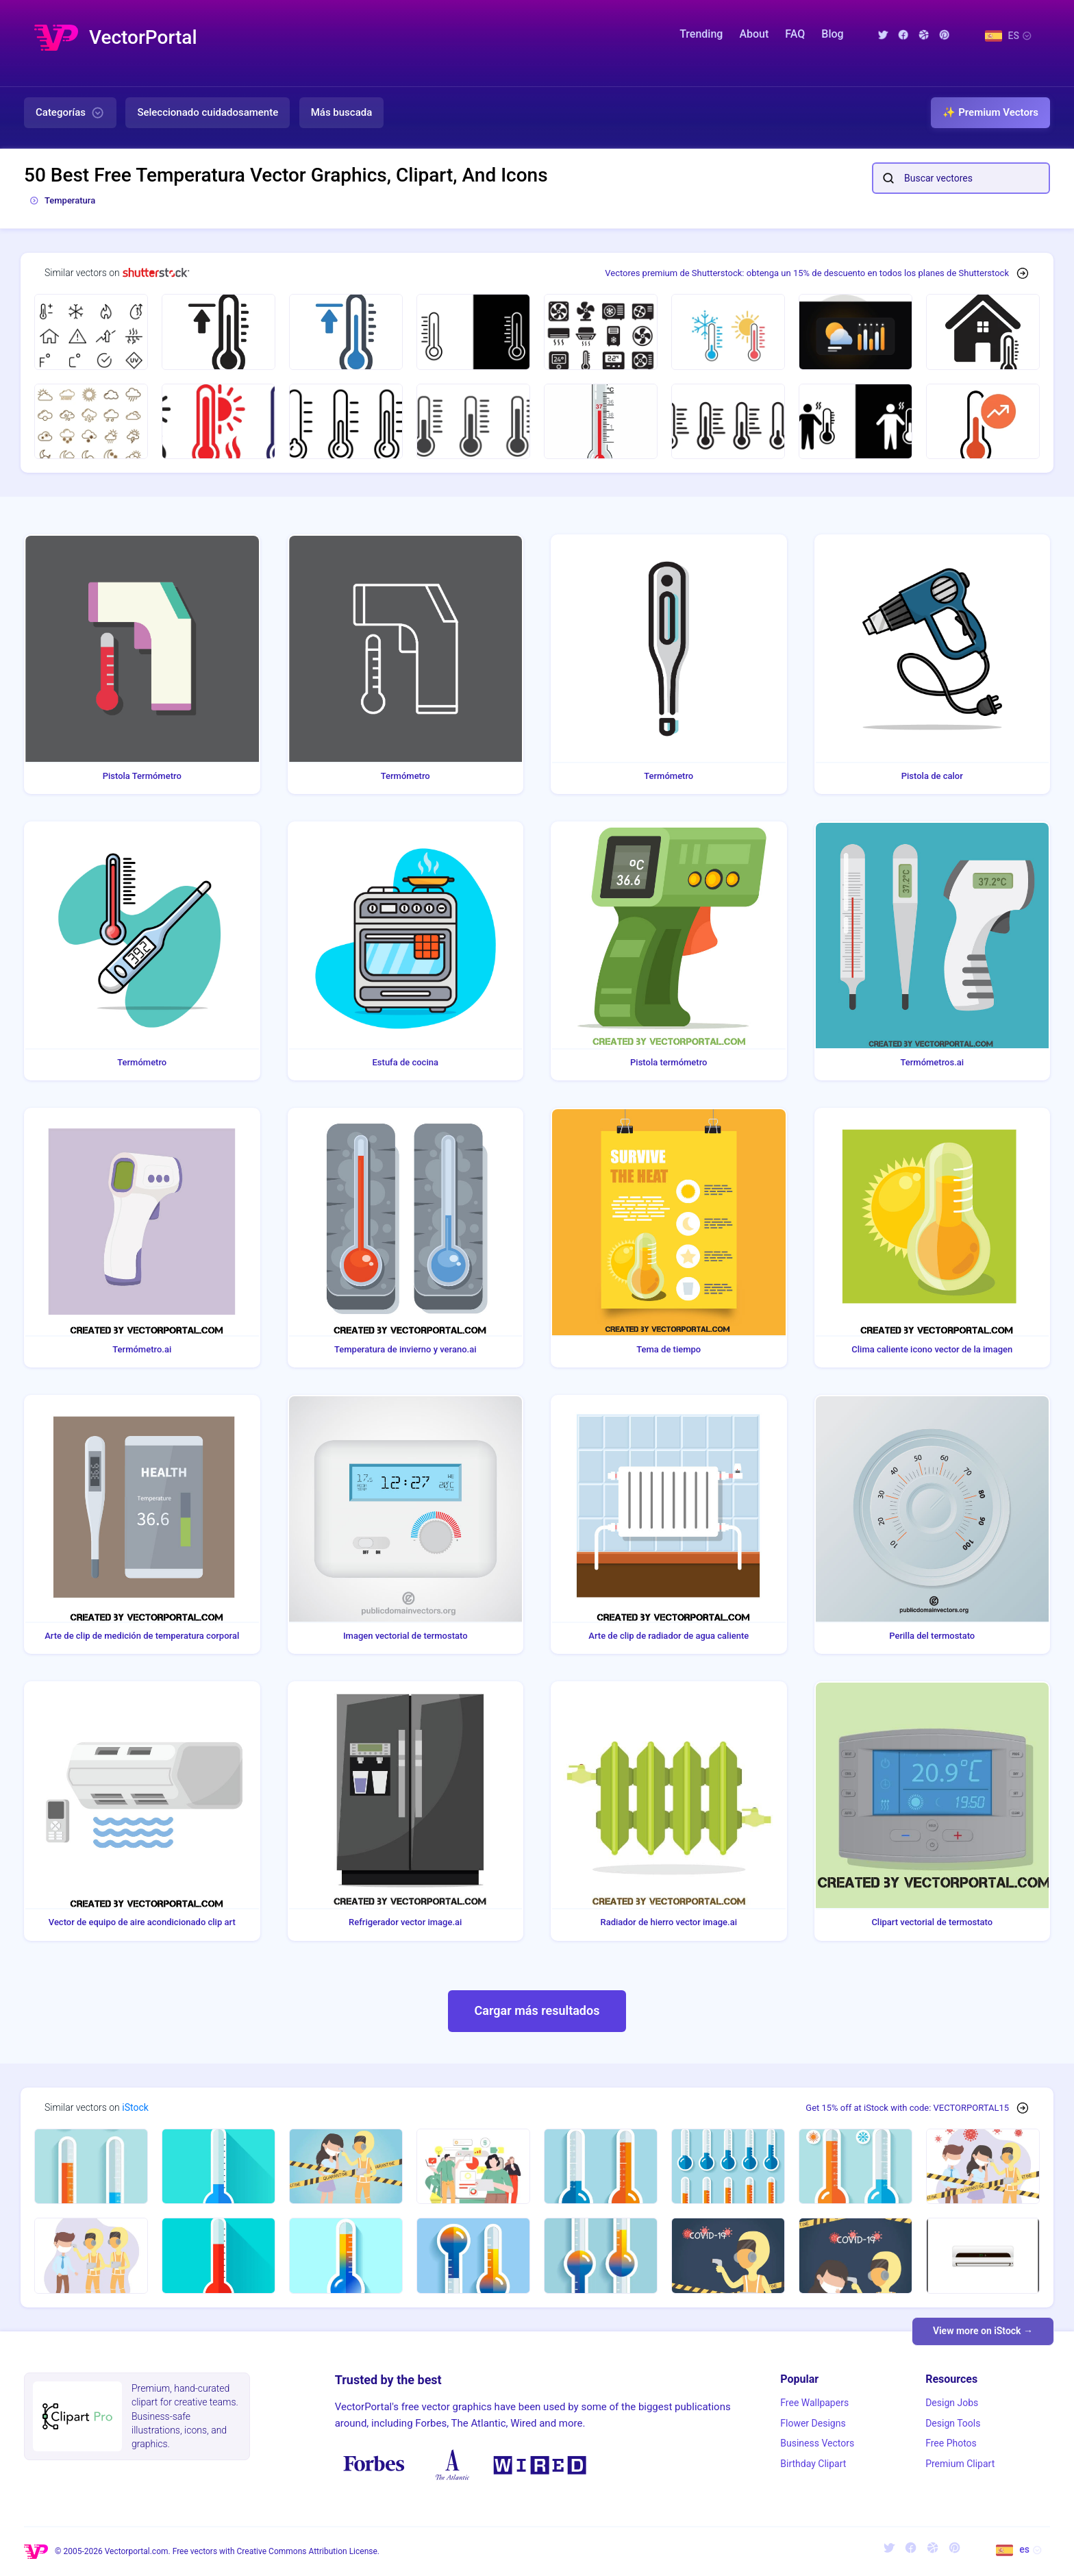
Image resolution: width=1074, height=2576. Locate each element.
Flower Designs (812, 2423)
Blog (832, 33)
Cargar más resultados (537, 2010)
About (754, 33)
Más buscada (342, 112)
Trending (701, 33)
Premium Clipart (960, 2463)
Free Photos (951, 2443)
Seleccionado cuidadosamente (207, 112)
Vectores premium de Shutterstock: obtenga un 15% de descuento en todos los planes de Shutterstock (807, 273)
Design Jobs (951, 2402)
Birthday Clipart (813, 2463)
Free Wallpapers (814, 2402)
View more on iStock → (983, 2330)
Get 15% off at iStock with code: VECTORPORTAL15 (907, 2108)
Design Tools (952, 2423)
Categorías (70, 113)
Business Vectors (817, 2443)
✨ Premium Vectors (990, 112)
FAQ (795, 33)
